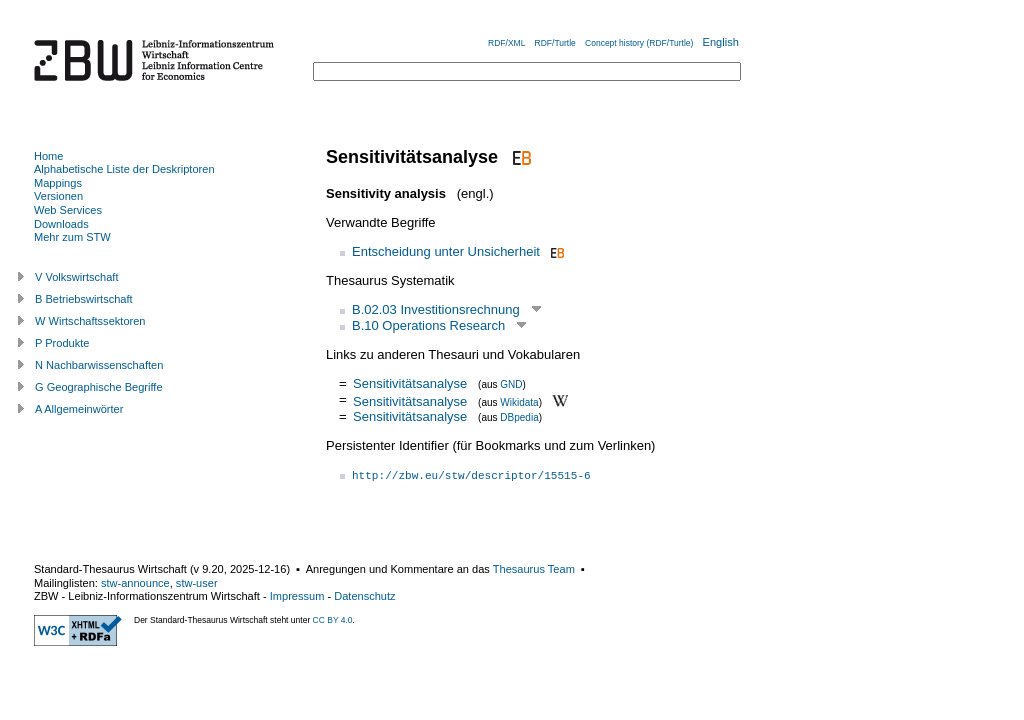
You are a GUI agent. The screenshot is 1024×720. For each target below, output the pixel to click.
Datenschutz (364, 596)
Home (48, 156)
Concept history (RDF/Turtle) (639, 43)
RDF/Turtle (555, 43)
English (721, 42)
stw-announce (135, 583)
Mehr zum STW (72, 237)
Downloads (61, 224)
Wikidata (519, 401)
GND (511, 384)
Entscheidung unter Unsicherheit (446, 251)
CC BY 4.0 (333, 620)
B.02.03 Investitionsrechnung (436, 309)
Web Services (68, 210)
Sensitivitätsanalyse (410, 383)
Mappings (58, 183)
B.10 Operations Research (428, 325)
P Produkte (62, 343)
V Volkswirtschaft (77, 277)
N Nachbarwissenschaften (99, 365)
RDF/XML (506, 43)
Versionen (58, 196)
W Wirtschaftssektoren (90, 321)
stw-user (197, 583)
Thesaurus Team (534, 569)
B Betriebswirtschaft (84, 299)
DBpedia (519, 417)
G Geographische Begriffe (99, 387)
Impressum (297, 596)
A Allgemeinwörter (79, 409)
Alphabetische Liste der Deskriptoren (124, 169)
